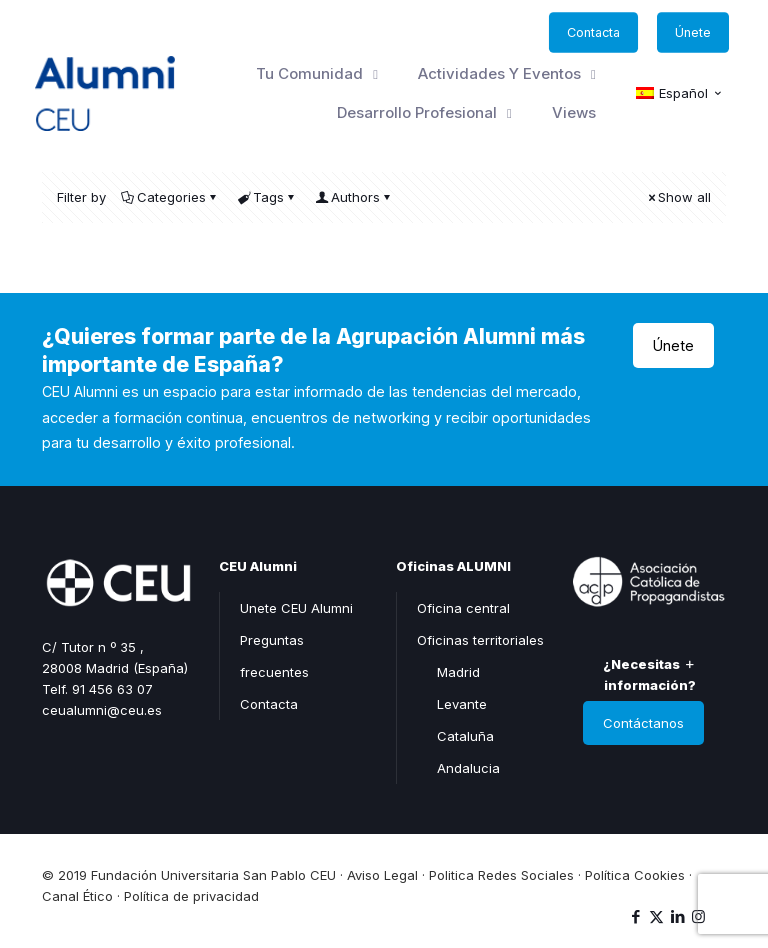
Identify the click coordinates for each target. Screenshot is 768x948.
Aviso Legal (382, 875)
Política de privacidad (191, 896)
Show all (678, 197)
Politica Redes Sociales (501, 875)
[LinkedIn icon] (677, 916)
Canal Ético (77, 896)
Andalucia (468, 768)
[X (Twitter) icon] (656, 916)
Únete (673, 345)
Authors (354, 197)
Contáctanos (643, 723)
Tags (267, 197)
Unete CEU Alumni (296, 608)
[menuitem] (679, 94)
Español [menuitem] (683, 93)
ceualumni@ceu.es (102, 710)
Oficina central (463, 608)
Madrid (458, 672)
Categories (170, 197)
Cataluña (465, 736)
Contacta (269, 704)
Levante (462, 704)
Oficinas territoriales (480, 640)
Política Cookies (635, 875)
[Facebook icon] (635, 916)
